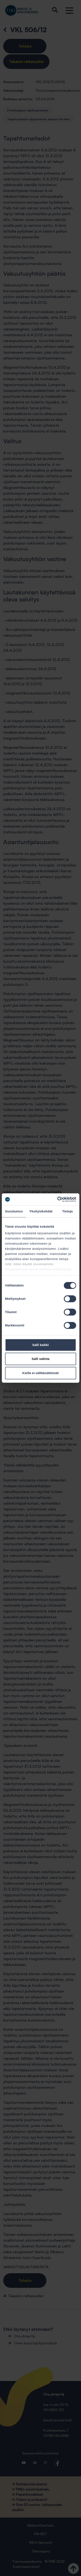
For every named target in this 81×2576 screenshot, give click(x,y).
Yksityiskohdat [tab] (40, 1211)
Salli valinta (40, 1359)
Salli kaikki (40, 1345)
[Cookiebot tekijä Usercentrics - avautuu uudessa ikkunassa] (57, 1199)
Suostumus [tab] (14, 1211)
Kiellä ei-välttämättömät (40, 1373)
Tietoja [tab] (67, 1211)
